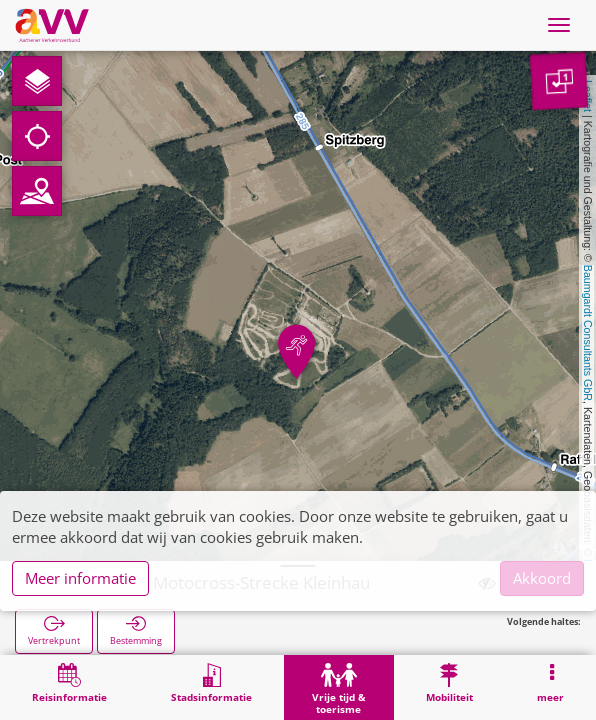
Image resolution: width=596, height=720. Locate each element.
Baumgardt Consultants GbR (588, 333)
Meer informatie (80, 578)
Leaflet (588, 96)
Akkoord (542, 578)
